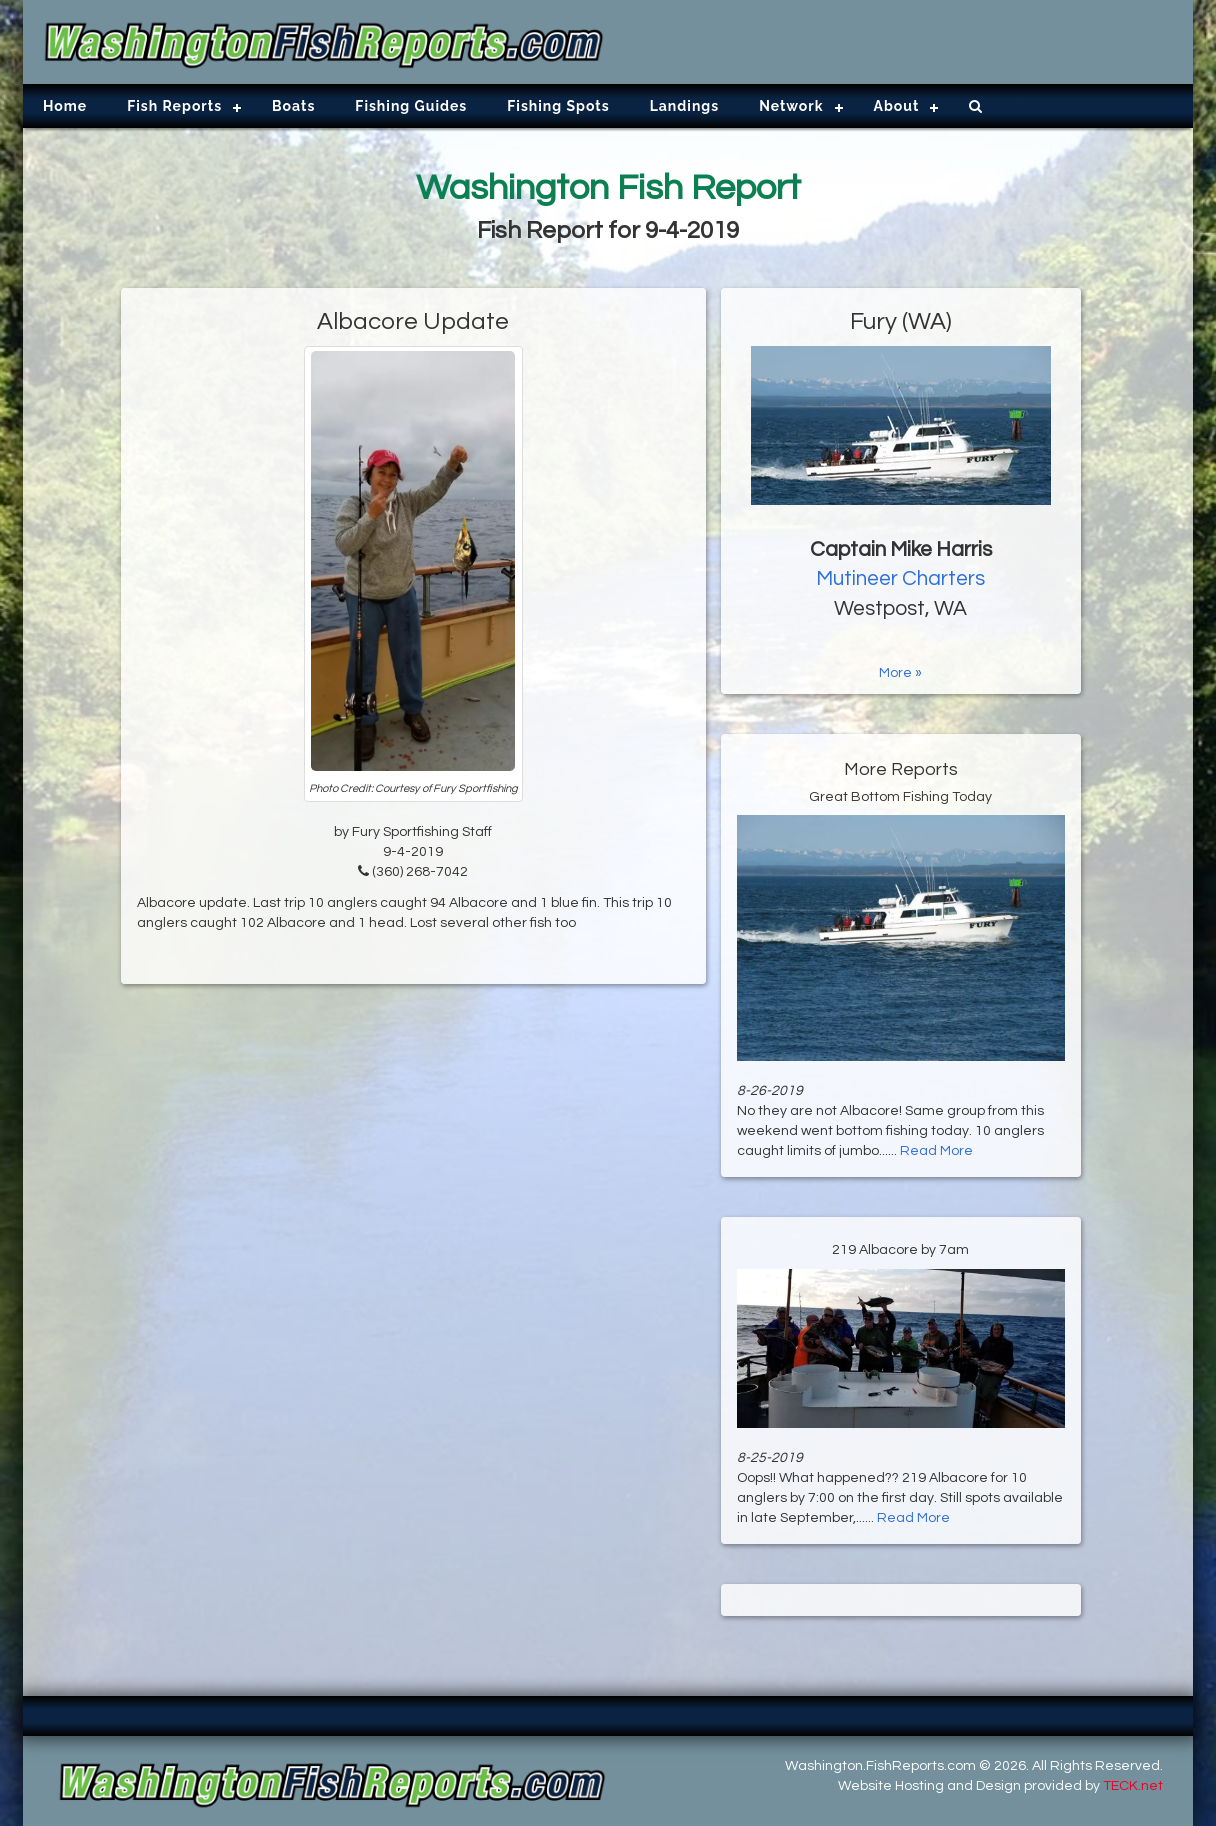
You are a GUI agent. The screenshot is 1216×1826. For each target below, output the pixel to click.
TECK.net (1133, 1786)
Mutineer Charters (900, 578)
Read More (936, 1151)
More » (900, 673)
